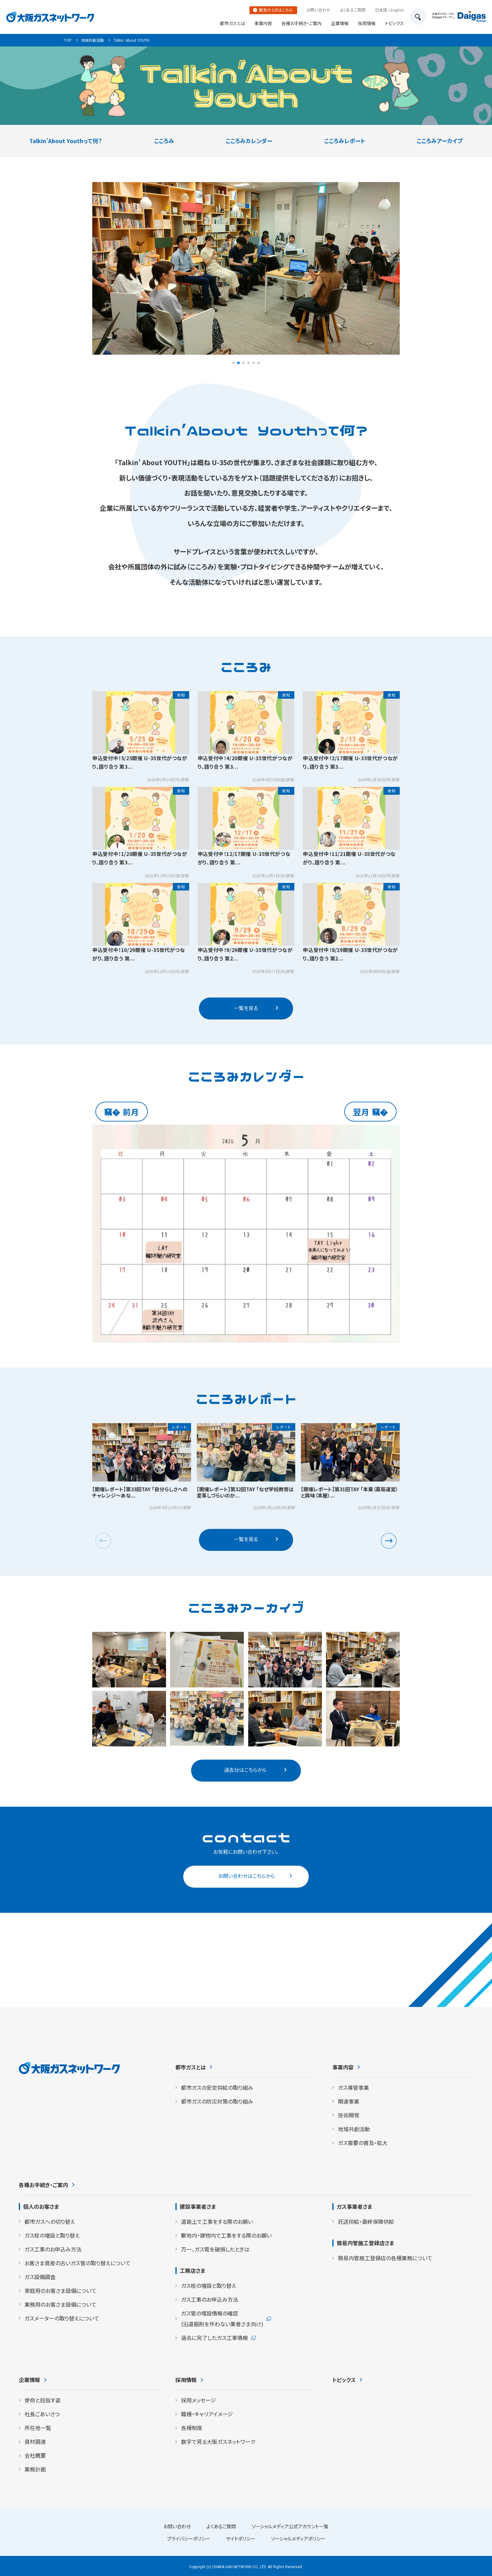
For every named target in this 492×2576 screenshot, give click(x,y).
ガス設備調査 (40, 2277)
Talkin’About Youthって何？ (65, 141)
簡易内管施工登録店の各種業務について (385, 2258)
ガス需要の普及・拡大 (363, 2143)
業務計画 (35, 2469)
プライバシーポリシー (188, 2538)
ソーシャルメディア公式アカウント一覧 (290, 2526)
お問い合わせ (318, 10)
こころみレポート (344, 141)
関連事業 (348, 2101)
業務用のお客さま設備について (60, 2304)
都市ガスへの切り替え (49, 2221)
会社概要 (35, 2455)
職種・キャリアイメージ (207, 2414)
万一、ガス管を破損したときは (215, 2249)
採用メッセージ (198, 2400)
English (397, 10)
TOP (68, 40)
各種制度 (191, 2428)
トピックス (394, 23)
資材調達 (35, 2441)
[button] (233, 363)
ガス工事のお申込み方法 (53, 2249)
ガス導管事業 (353, 2087)
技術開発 (348, 2115)
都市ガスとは (232, 23)
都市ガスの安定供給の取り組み (217, 2087)
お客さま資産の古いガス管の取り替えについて (77, 2263)
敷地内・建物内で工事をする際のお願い (226, 2235)
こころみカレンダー (249, 141)
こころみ (164, 141)
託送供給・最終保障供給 (366, 2221)
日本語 (381, 10)
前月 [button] (131, 1111)
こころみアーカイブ (440, 141)
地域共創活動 (92, 40)
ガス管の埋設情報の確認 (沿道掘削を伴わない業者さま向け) (222, 2318)
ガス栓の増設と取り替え (52, 2235)
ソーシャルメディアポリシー (298, 2538)
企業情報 (340, 23)
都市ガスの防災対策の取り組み (217, 2101)
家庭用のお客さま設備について (60, 2290)
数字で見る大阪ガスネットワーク (218, 2441)
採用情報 (367, 23)
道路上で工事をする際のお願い (217, 2221)
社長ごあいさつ (42, 2414)
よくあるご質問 (353, 10)
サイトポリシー (240, 2538)
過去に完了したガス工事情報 (214, 2338)
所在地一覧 (37, 2428)
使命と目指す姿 (42, 2400)
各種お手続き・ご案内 (301, 23)
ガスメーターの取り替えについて (61, 2318)
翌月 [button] (361, 1111)
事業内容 (263, 23)
